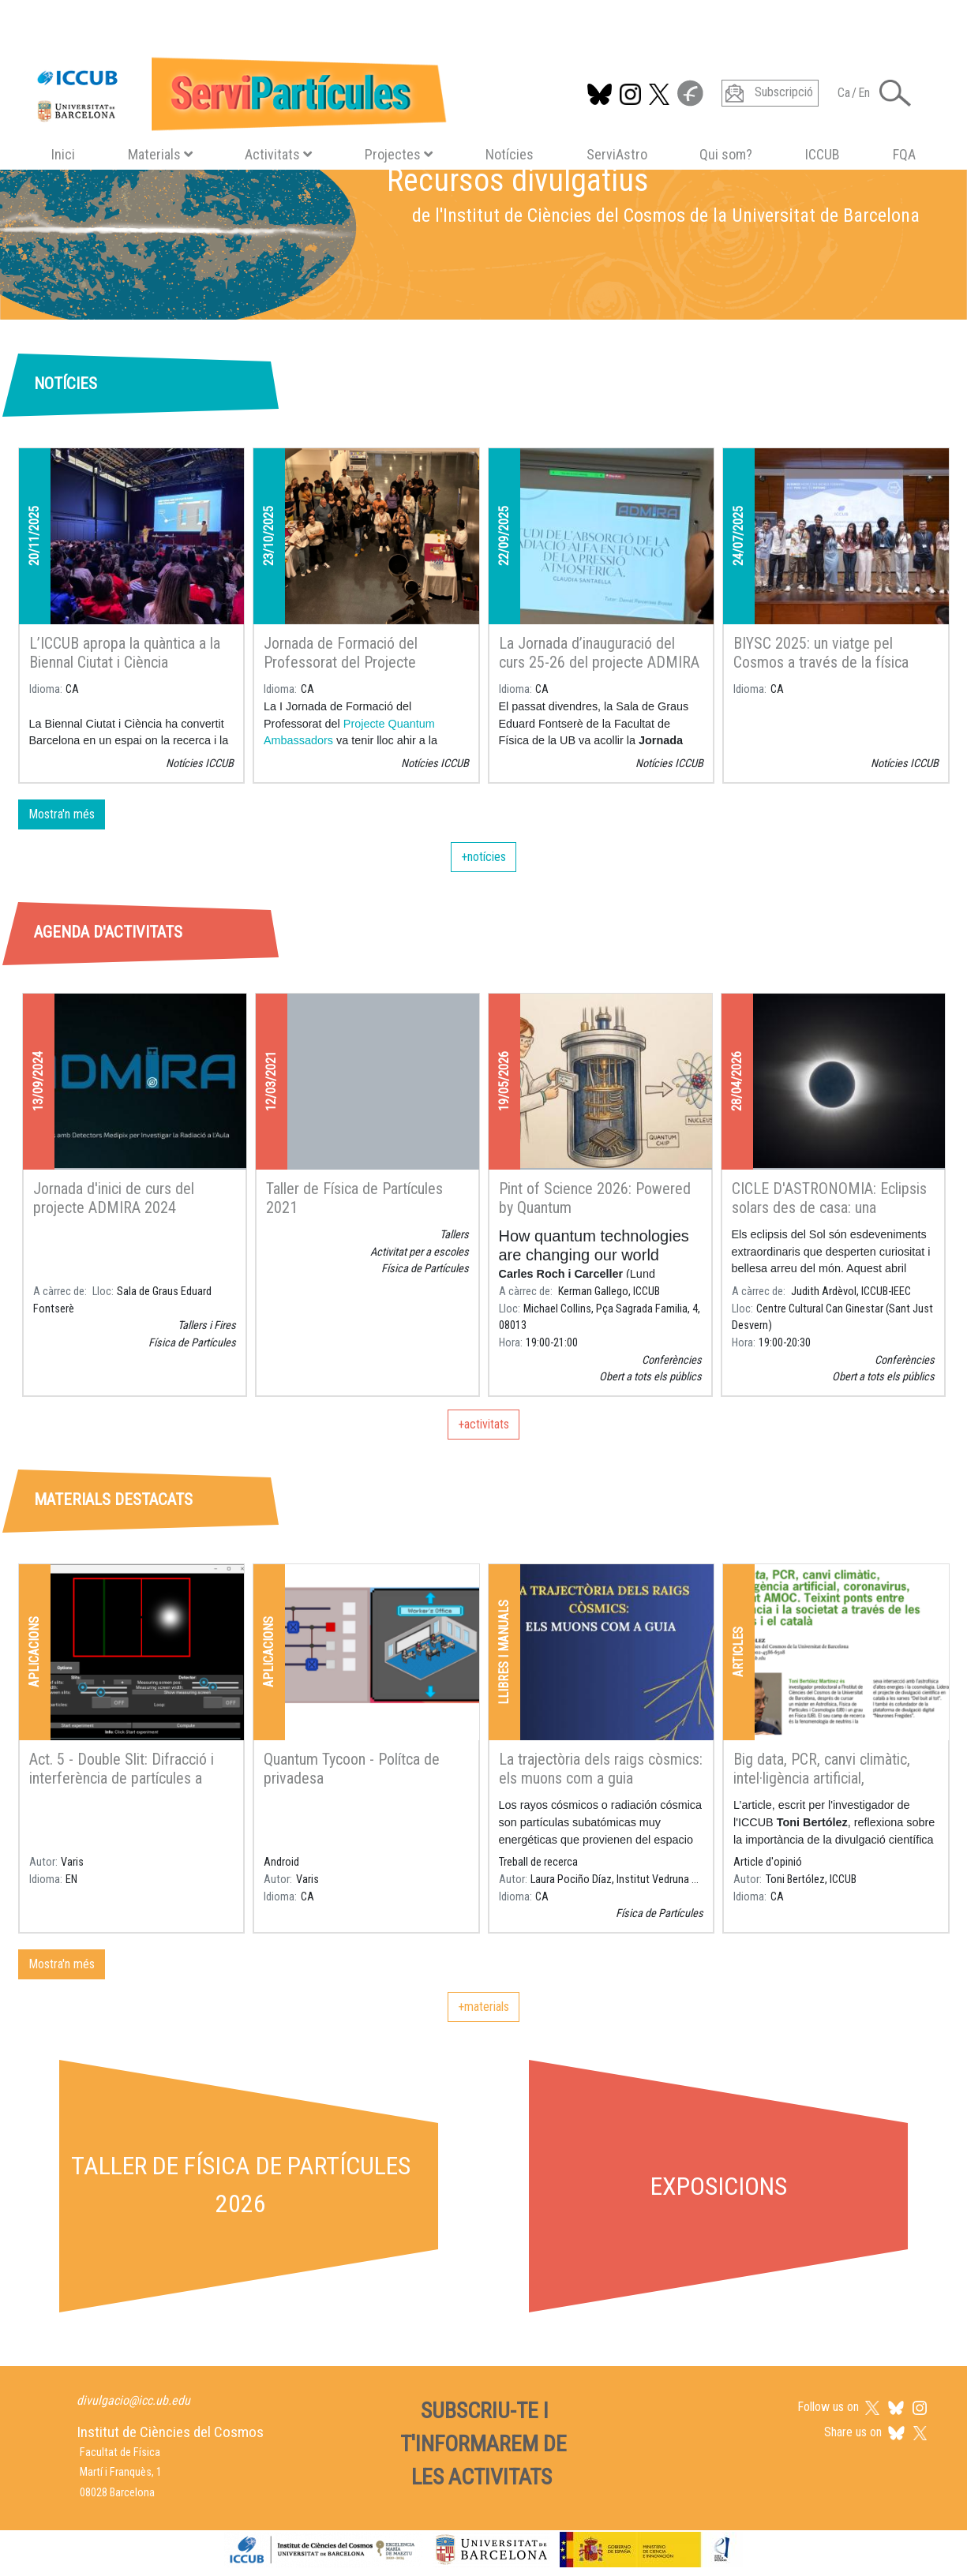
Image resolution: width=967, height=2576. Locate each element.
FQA (904, 154)
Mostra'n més (61, 814)
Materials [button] (160, 154)
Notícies (509, 154)
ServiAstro (617, 154)
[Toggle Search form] (895, 93)
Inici (63, 154)
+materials (483, 2006)
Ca (844, 92)
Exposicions (718, 2186)
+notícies (483, 856)
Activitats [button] (278, 154)
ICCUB (822, 154)
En (864, 92)
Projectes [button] (399, 154)
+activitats (483, 1424)
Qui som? (725, 154)
